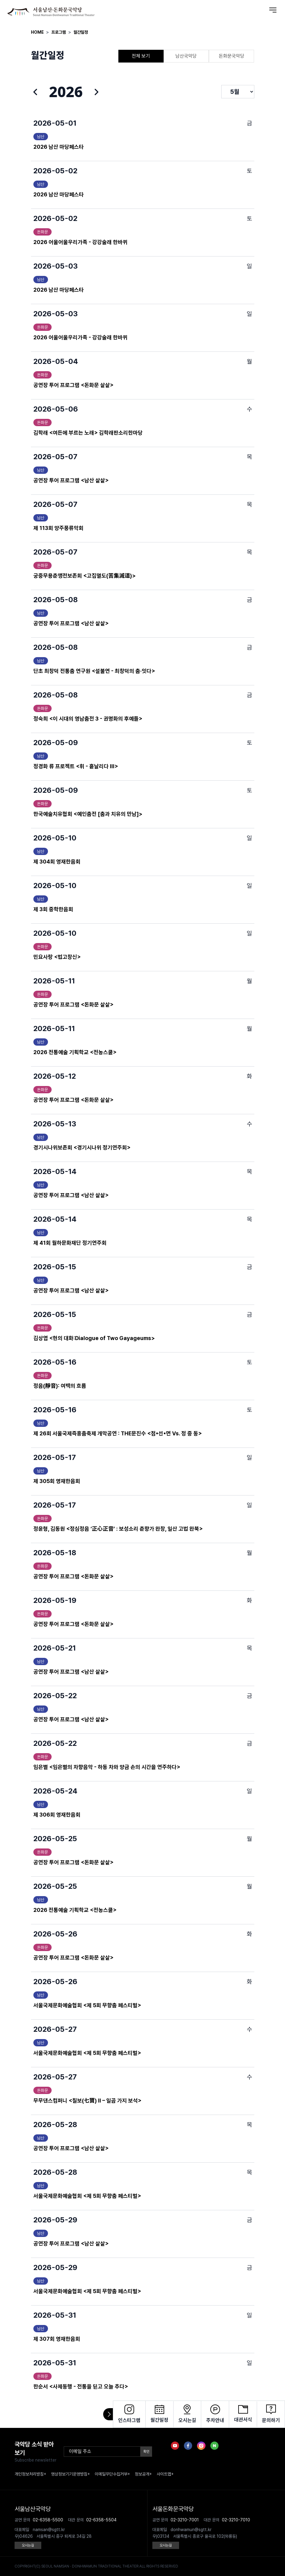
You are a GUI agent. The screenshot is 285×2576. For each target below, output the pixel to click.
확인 (146, 2451)
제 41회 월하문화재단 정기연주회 (70, 1243)
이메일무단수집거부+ (112, 2474)
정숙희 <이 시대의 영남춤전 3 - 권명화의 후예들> (87, 718)
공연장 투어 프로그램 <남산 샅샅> (71, 480)
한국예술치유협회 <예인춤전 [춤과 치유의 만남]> (87, 814)
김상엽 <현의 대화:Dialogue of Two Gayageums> (94, 1338)
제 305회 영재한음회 (56, 1481)
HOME (37, 32)
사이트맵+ (165, 2474)
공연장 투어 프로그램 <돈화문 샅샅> (73, 385)
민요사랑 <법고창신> (57, 957)
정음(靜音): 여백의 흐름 (60, 1386)
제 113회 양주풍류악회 (58, 528)
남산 (40, 136)
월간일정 (80, 32)
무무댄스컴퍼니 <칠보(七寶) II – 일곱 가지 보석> (87, 2100)
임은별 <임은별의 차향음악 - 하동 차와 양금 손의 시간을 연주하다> (106, 1767)
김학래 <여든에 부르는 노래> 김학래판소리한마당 (88, 432)
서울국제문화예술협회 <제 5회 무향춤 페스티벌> (87, 2005)
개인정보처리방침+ (30, 2474)
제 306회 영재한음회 (56, 1814)
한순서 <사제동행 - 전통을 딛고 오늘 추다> (80, 2386)
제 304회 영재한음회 (56, 861)
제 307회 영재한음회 (56, 2339)
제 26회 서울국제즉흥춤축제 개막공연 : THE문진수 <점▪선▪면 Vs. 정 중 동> (117, 1433)
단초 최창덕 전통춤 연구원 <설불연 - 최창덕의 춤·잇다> (94, 671)
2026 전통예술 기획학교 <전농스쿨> (75, 1052)
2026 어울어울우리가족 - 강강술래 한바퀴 (80, 242)
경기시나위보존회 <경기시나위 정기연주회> (82, 1147)
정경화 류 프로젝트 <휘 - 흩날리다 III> (75, 766)
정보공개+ (143, 2474)
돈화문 (42, 231)
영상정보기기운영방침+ (70, 2474)
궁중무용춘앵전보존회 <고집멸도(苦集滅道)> (84, 575)
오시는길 (28, 2545)
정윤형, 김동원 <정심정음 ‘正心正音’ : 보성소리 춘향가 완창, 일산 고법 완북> (118, 1529)
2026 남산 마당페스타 (58, 147)
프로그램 (58, 32)
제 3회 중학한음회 (53, 909)
